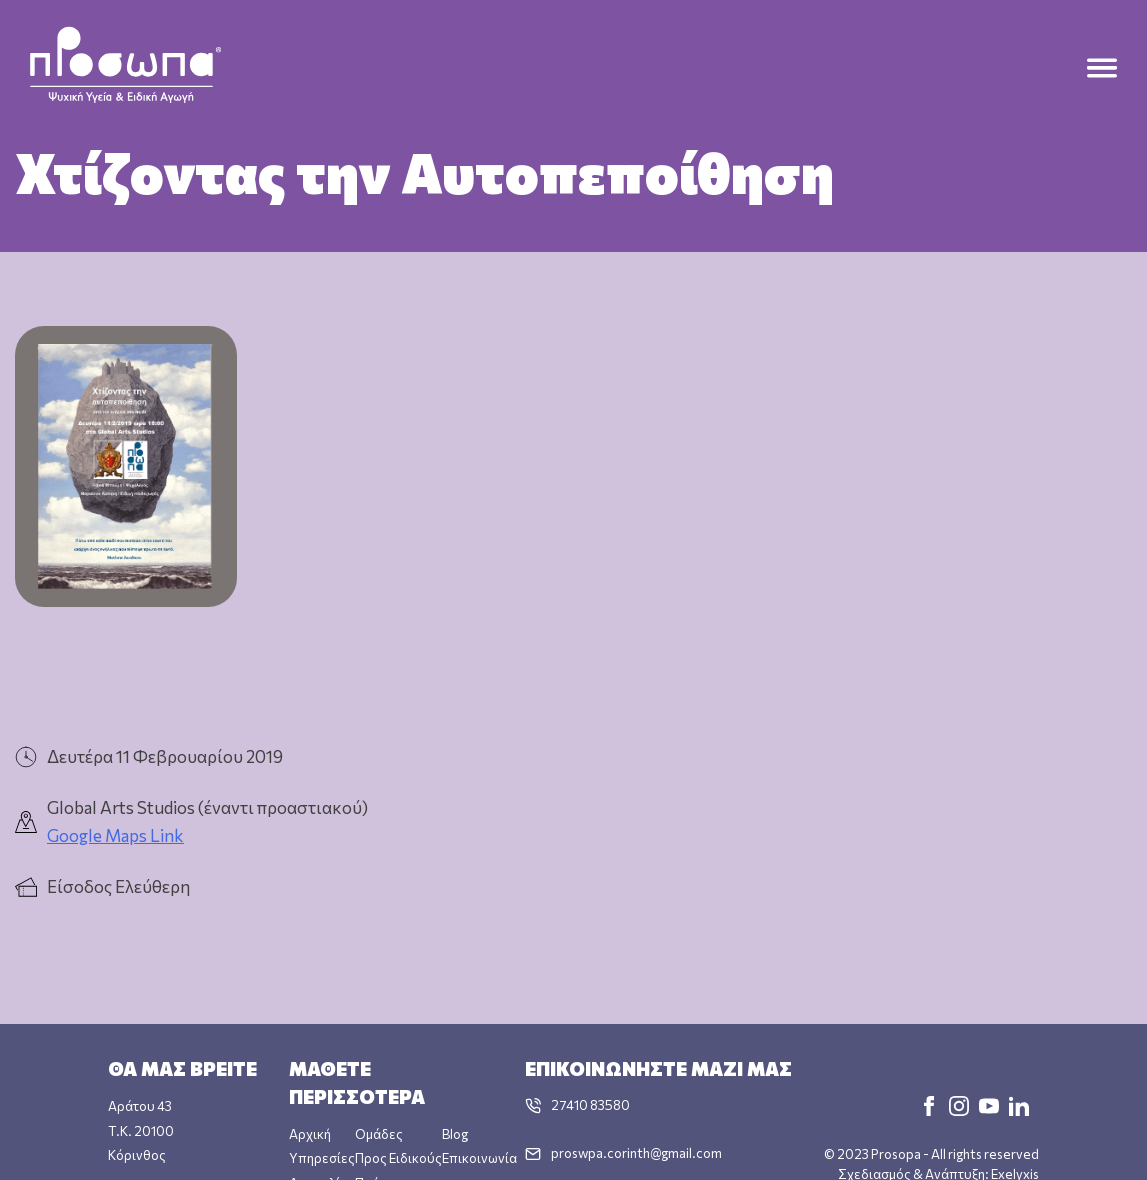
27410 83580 (590, 1104)
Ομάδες (379, 1133)
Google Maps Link (115, 835)
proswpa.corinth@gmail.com (636, 1152)
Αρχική (310, 1133)
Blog (455, 1133)
